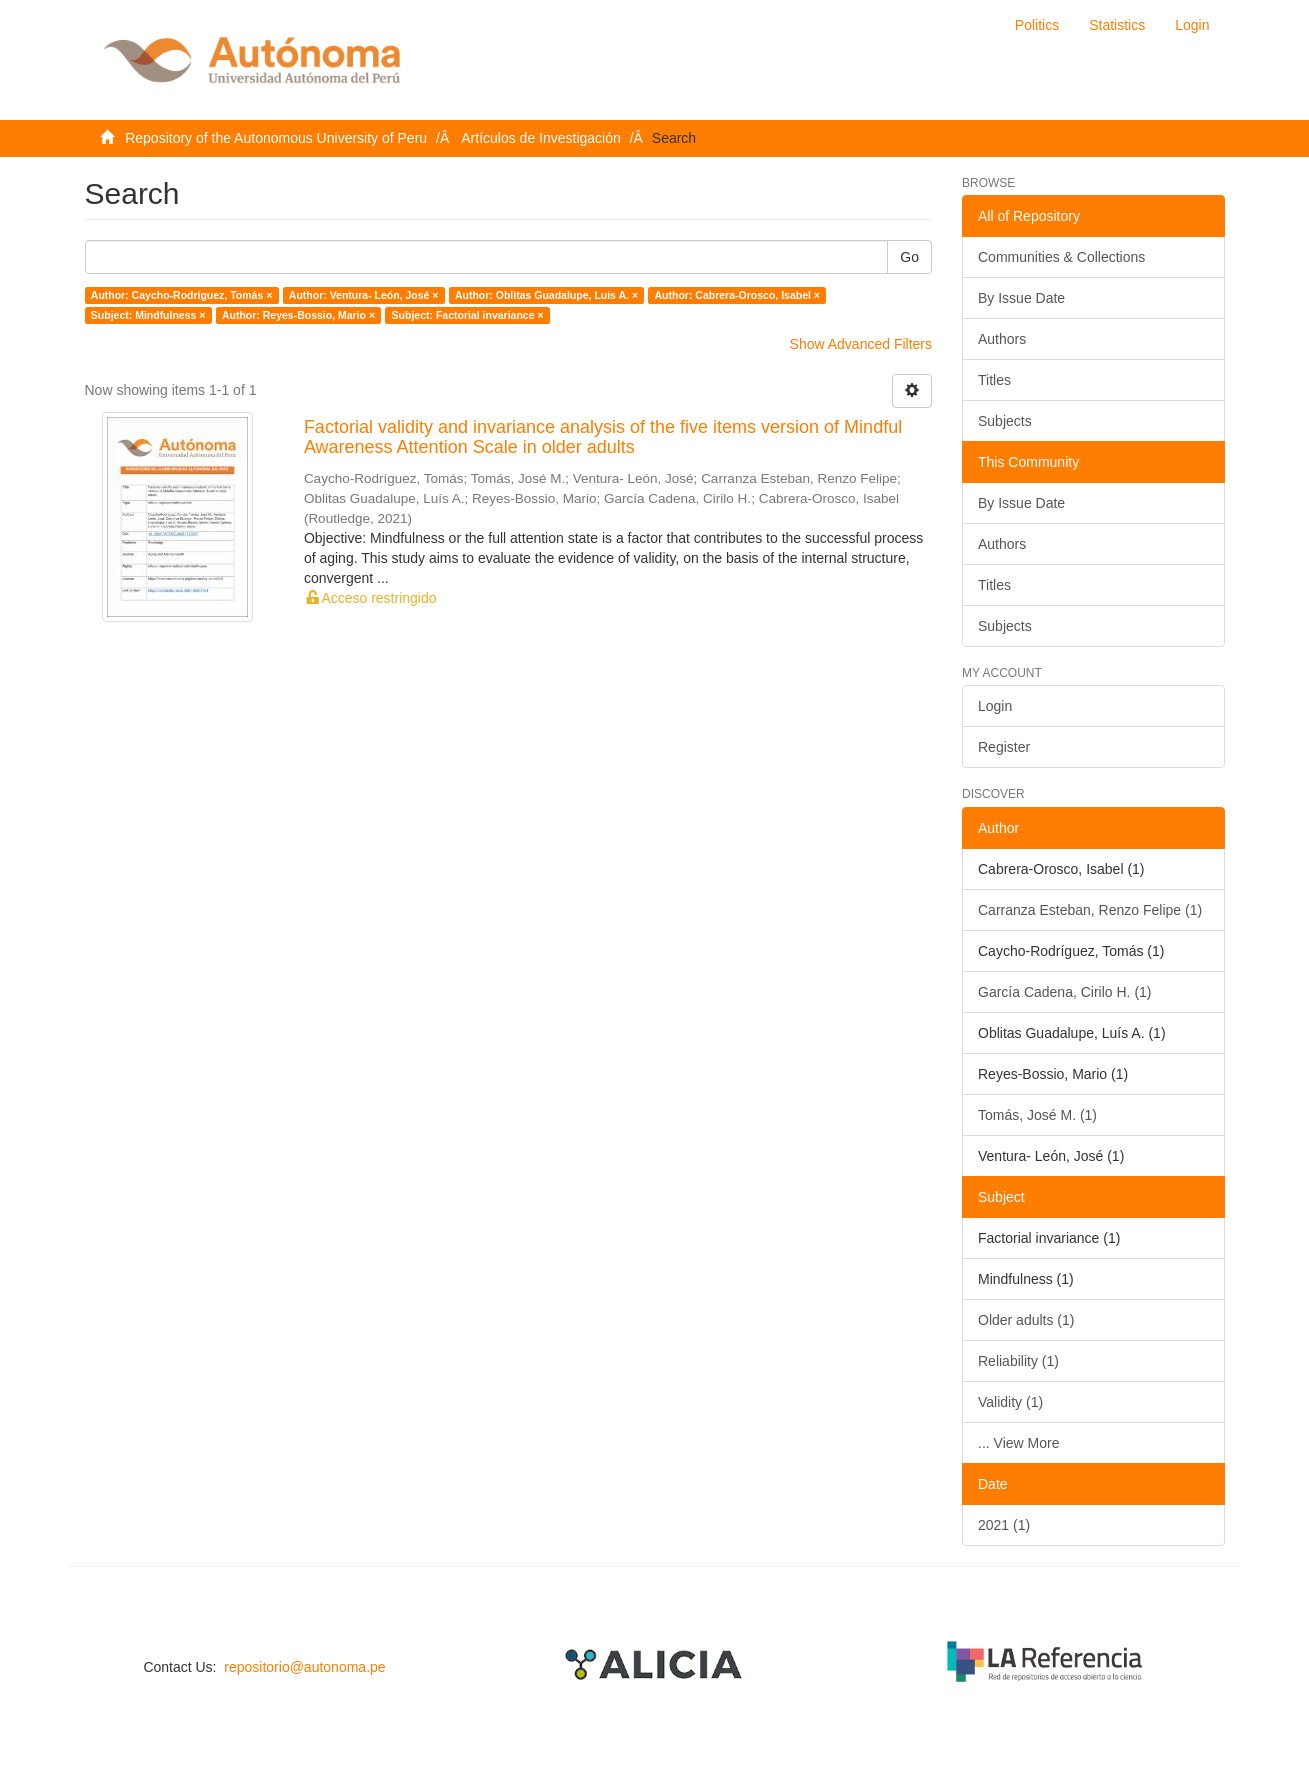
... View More (1018, 1443)
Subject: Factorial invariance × (468, 315)
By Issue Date (1021, 298)
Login (995, 706)
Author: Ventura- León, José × (364, 295)
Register (1004, 747)
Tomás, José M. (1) (1037, 1115)
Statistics (1117, 25)
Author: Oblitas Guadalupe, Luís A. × (546, 295)
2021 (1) (1004, 1525)
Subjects (1005, 421)
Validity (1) (1010, 1402)
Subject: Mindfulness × (148, 315)
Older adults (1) (1026, 1320)
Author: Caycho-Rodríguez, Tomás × (182, 295)
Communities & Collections (1061, 257)
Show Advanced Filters (861, 344)
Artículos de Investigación (541, 138)
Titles (994, 380)
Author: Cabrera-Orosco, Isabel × (737, 295)
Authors (1002, 339)
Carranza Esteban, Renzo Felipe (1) (1090, 910)
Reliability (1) (1018, 1361)
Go (909, 257)
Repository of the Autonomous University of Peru (276, 138)
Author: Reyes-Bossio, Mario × (298, 315)
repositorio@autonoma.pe (304, 1667)
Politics (1037, 25)
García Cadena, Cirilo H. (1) (1065, 992)
